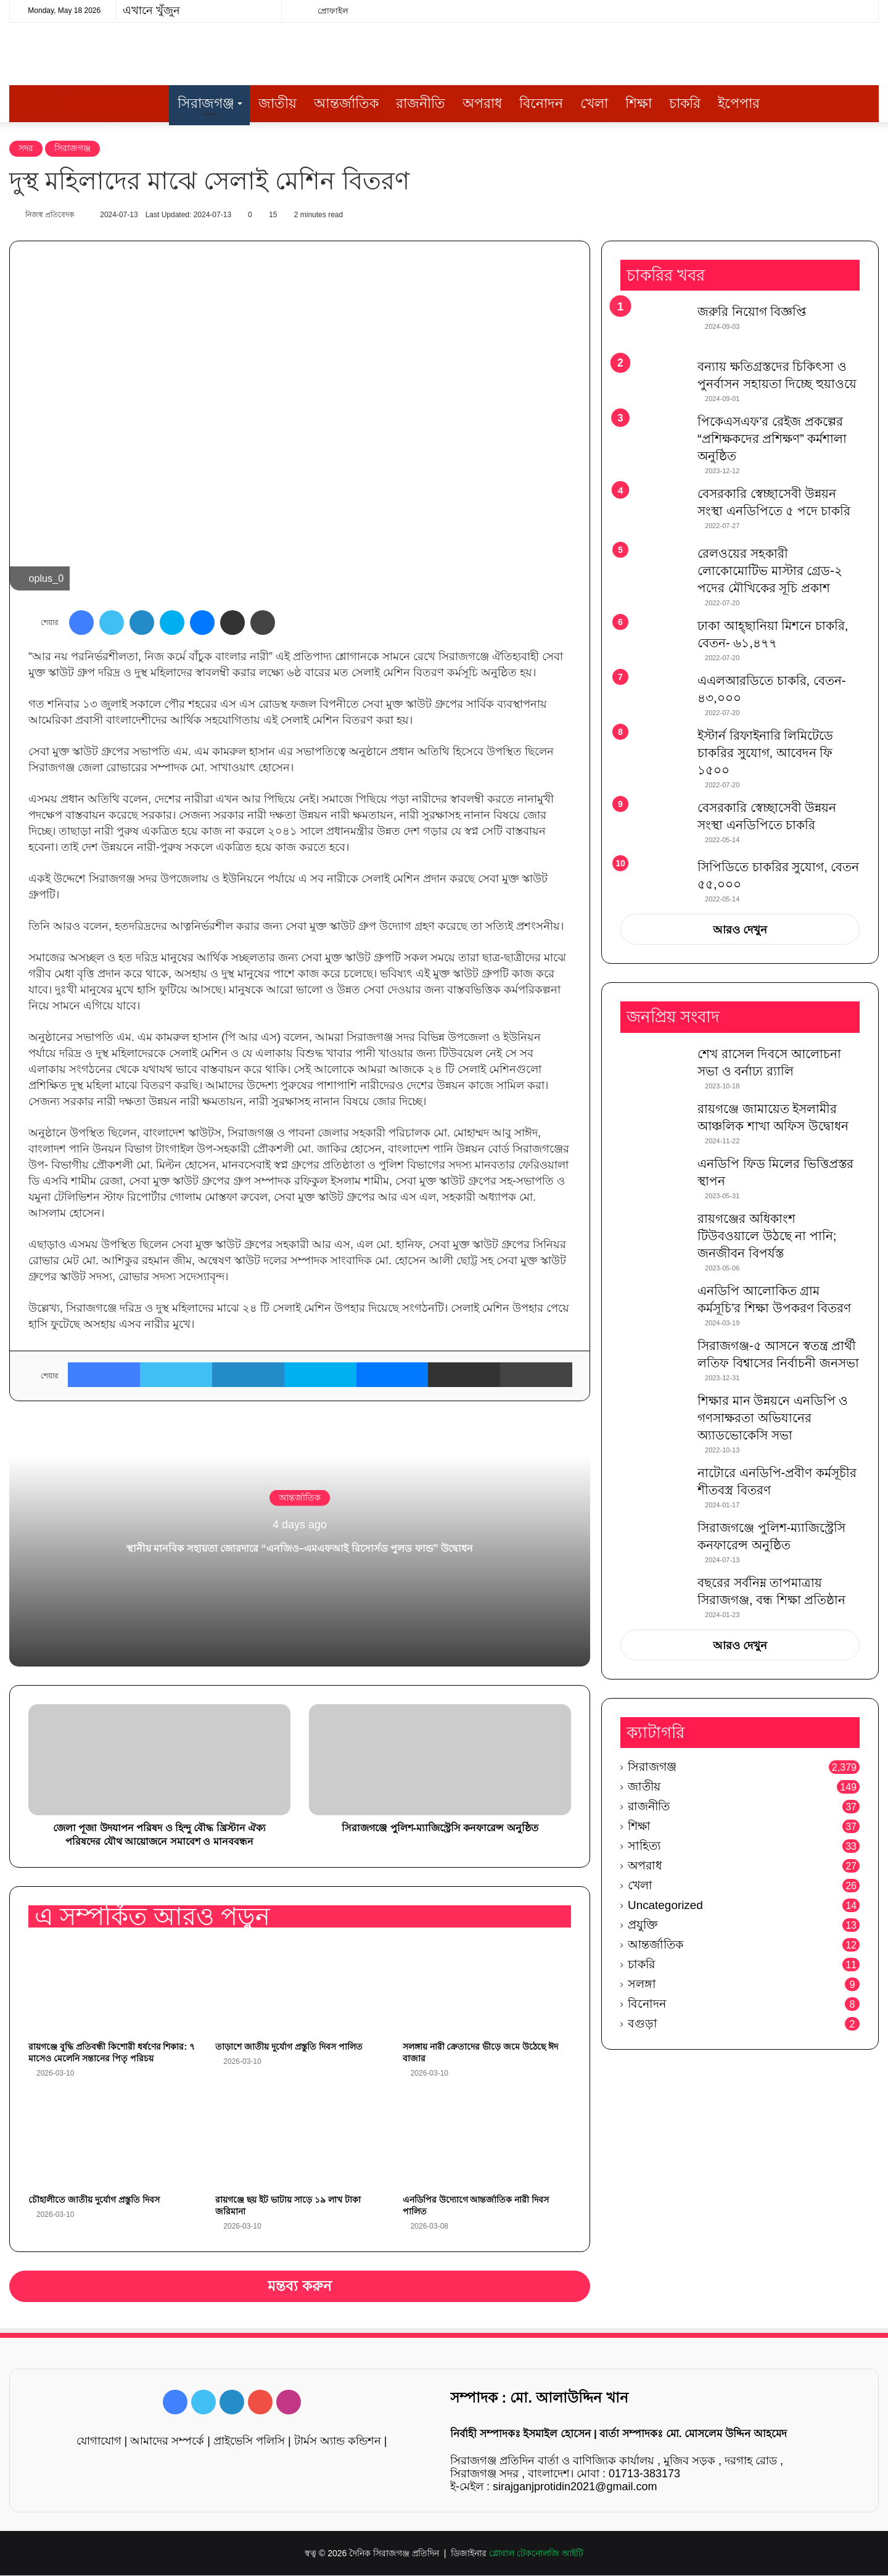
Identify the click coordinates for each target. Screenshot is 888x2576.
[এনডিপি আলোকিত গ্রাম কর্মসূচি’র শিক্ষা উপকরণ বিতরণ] (654, 1306)
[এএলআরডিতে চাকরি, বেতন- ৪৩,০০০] (654, 696)
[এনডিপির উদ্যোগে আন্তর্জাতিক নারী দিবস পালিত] (487, 2141)
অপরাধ (482, 103)
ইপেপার (739, 103)
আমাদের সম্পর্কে (167, 2441)
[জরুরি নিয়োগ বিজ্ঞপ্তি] (654, 327)
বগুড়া (642, 2024)
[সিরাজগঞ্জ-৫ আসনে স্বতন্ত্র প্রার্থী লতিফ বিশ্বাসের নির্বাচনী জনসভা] (654, 1361)
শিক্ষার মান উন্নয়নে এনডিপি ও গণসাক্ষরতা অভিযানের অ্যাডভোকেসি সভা (772, 1418)
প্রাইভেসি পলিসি (249, 2441)
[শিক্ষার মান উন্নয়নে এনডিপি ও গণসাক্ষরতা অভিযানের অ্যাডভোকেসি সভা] (654, 1416)
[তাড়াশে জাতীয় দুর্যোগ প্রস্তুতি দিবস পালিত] (299, 1988)
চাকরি (685, 103)
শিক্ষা (638, 103)
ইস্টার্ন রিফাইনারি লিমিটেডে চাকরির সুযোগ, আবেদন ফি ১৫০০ (765, 753)
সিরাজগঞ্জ (206, 103)
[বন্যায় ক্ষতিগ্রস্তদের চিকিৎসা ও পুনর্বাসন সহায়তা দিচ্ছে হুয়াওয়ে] (654, 382)
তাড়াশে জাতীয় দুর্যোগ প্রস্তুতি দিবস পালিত (288, 2048)
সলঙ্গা (642, 1984)
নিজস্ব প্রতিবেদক (55, 214)
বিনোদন (541, 103)
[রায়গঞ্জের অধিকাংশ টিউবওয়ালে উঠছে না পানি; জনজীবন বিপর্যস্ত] (654, 1234)
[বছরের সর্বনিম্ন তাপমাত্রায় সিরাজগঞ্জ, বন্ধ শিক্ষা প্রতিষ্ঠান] (654, 1598)
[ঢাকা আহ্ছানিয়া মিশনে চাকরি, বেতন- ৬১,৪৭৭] (654, 641)
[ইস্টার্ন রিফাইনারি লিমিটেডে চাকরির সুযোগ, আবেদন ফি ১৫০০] (654, 750)
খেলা (594, 103)
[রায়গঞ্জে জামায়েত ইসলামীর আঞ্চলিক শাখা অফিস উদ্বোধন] (654, 1124)
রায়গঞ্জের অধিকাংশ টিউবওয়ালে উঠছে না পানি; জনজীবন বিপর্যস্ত (766, 1236)
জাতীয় (277, 103)
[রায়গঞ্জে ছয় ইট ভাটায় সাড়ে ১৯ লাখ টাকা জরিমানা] (299, 2141)
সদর (25, 148)
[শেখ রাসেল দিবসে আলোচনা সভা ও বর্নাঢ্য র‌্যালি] (654, 1069)
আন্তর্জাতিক (346, 103)
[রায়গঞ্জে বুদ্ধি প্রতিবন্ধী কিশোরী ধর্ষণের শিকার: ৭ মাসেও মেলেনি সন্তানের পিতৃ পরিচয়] (112, 1988)
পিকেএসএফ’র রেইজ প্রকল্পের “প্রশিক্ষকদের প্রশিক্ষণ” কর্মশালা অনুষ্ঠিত (772, 440)
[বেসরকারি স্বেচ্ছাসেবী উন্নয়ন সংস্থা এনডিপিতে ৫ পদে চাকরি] (654, 511)
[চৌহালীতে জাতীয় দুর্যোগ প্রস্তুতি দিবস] (112, 2141)
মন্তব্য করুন (300, 2287)
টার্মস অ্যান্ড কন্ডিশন (337, 2441)
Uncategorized (665, 1905)
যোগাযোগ (98, 2441)
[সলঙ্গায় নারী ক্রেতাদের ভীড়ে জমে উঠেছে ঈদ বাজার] (487, 1988)
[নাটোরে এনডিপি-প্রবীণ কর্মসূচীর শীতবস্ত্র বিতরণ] (654, 1488)
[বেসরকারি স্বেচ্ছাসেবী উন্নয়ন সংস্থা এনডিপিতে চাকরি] (654, 825)
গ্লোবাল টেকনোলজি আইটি (536, 2554)
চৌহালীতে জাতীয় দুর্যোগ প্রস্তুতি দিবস (94, 2200)
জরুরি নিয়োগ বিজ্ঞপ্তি (751, 313)
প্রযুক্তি (642, 1925)
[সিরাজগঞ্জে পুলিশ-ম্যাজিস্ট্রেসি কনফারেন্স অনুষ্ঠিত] (654, 1543)
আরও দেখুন (740, 931)
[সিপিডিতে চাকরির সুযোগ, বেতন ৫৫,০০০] (654, 877)
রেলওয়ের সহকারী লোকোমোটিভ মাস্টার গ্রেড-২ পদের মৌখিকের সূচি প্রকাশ (769, 571)
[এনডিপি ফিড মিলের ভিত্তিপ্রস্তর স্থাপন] (654, 1179)
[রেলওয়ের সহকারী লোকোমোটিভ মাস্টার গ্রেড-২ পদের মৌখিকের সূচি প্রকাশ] (654, 568)
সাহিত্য (644, 1846)
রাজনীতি (420, 103)
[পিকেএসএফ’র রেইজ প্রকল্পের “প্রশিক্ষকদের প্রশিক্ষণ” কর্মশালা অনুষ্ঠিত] (654, 437)
